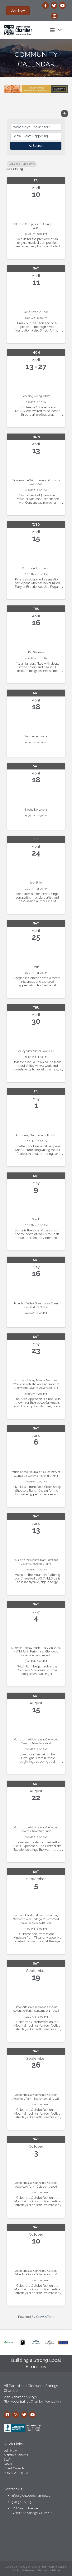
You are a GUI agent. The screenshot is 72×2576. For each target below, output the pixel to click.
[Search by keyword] (36, 127)
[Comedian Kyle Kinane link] (36, 553)
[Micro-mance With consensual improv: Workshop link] (36, 466)
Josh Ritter (36, 882)
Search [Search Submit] (36, 146)
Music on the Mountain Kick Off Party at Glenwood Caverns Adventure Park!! (36, 1473)
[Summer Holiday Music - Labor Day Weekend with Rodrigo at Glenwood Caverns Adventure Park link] (36, 1901)
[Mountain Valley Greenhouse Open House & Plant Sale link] (36, 1289)
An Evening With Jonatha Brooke (36, 1135)
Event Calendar (15, 2468)
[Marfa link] (36, 952)
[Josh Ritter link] (36, 868)
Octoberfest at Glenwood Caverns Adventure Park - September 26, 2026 (36, 2096)
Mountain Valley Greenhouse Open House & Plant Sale (36, 1305)
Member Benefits (16, 2455)
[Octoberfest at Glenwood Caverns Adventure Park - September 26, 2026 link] (36, 2080)
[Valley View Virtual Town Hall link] (36, 1036)
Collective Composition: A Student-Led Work (36, 226)
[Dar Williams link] (36, 638)
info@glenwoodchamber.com (32, 2495)
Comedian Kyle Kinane (36, 568)
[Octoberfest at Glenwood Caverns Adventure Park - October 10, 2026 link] (36, 2256)
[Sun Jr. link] (36, 1205)
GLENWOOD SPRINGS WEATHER (36, 2539)
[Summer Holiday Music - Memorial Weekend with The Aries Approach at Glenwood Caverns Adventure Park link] (36, 1366)
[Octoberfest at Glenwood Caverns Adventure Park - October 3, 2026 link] (36, 2168)
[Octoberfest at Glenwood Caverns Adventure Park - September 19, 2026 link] (36, 1992)
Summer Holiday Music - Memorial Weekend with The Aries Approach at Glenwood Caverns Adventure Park (36, 1384)
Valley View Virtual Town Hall (36, 1051)
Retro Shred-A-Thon (36, 311)
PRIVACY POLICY (16, 2473)
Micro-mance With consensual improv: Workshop (36, 482)
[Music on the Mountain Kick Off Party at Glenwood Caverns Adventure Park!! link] (36, 1457)
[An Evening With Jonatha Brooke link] (36, 1120)
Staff (7, 2459)
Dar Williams (36, 652)
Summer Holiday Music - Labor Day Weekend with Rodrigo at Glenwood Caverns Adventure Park (36, 1919)
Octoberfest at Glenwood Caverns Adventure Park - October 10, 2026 (36, 2272)
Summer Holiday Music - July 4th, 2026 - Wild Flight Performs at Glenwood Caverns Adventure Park (36, 1651)
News (8, 2464)
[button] (64, 113)
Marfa (36, 966)
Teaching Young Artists (36, 396)
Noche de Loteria (36, 736)
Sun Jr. (36, 1219)
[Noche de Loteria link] (36, 722)
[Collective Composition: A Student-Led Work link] (36, 209)
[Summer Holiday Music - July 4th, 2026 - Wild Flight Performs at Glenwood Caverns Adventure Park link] (36, 1633)
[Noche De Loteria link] (36, 795)
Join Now (10, 2450)
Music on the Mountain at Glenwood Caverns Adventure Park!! (36, 1561)
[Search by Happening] (35, 136)
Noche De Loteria (36, 809)
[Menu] (57, 30)
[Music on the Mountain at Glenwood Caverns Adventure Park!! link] (36, 1545)
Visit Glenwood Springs (20, 2397)
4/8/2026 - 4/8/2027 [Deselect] (22, 164)
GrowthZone (45, 2317)
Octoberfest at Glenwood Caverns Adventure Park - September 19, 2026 (36, 2009)
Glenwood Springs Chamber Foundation (32, 2401)
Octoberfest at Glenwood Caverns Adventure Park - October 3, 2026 (36, 2184)
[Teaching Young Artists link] (36, 381)
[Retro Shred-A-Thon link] (36, 297)
